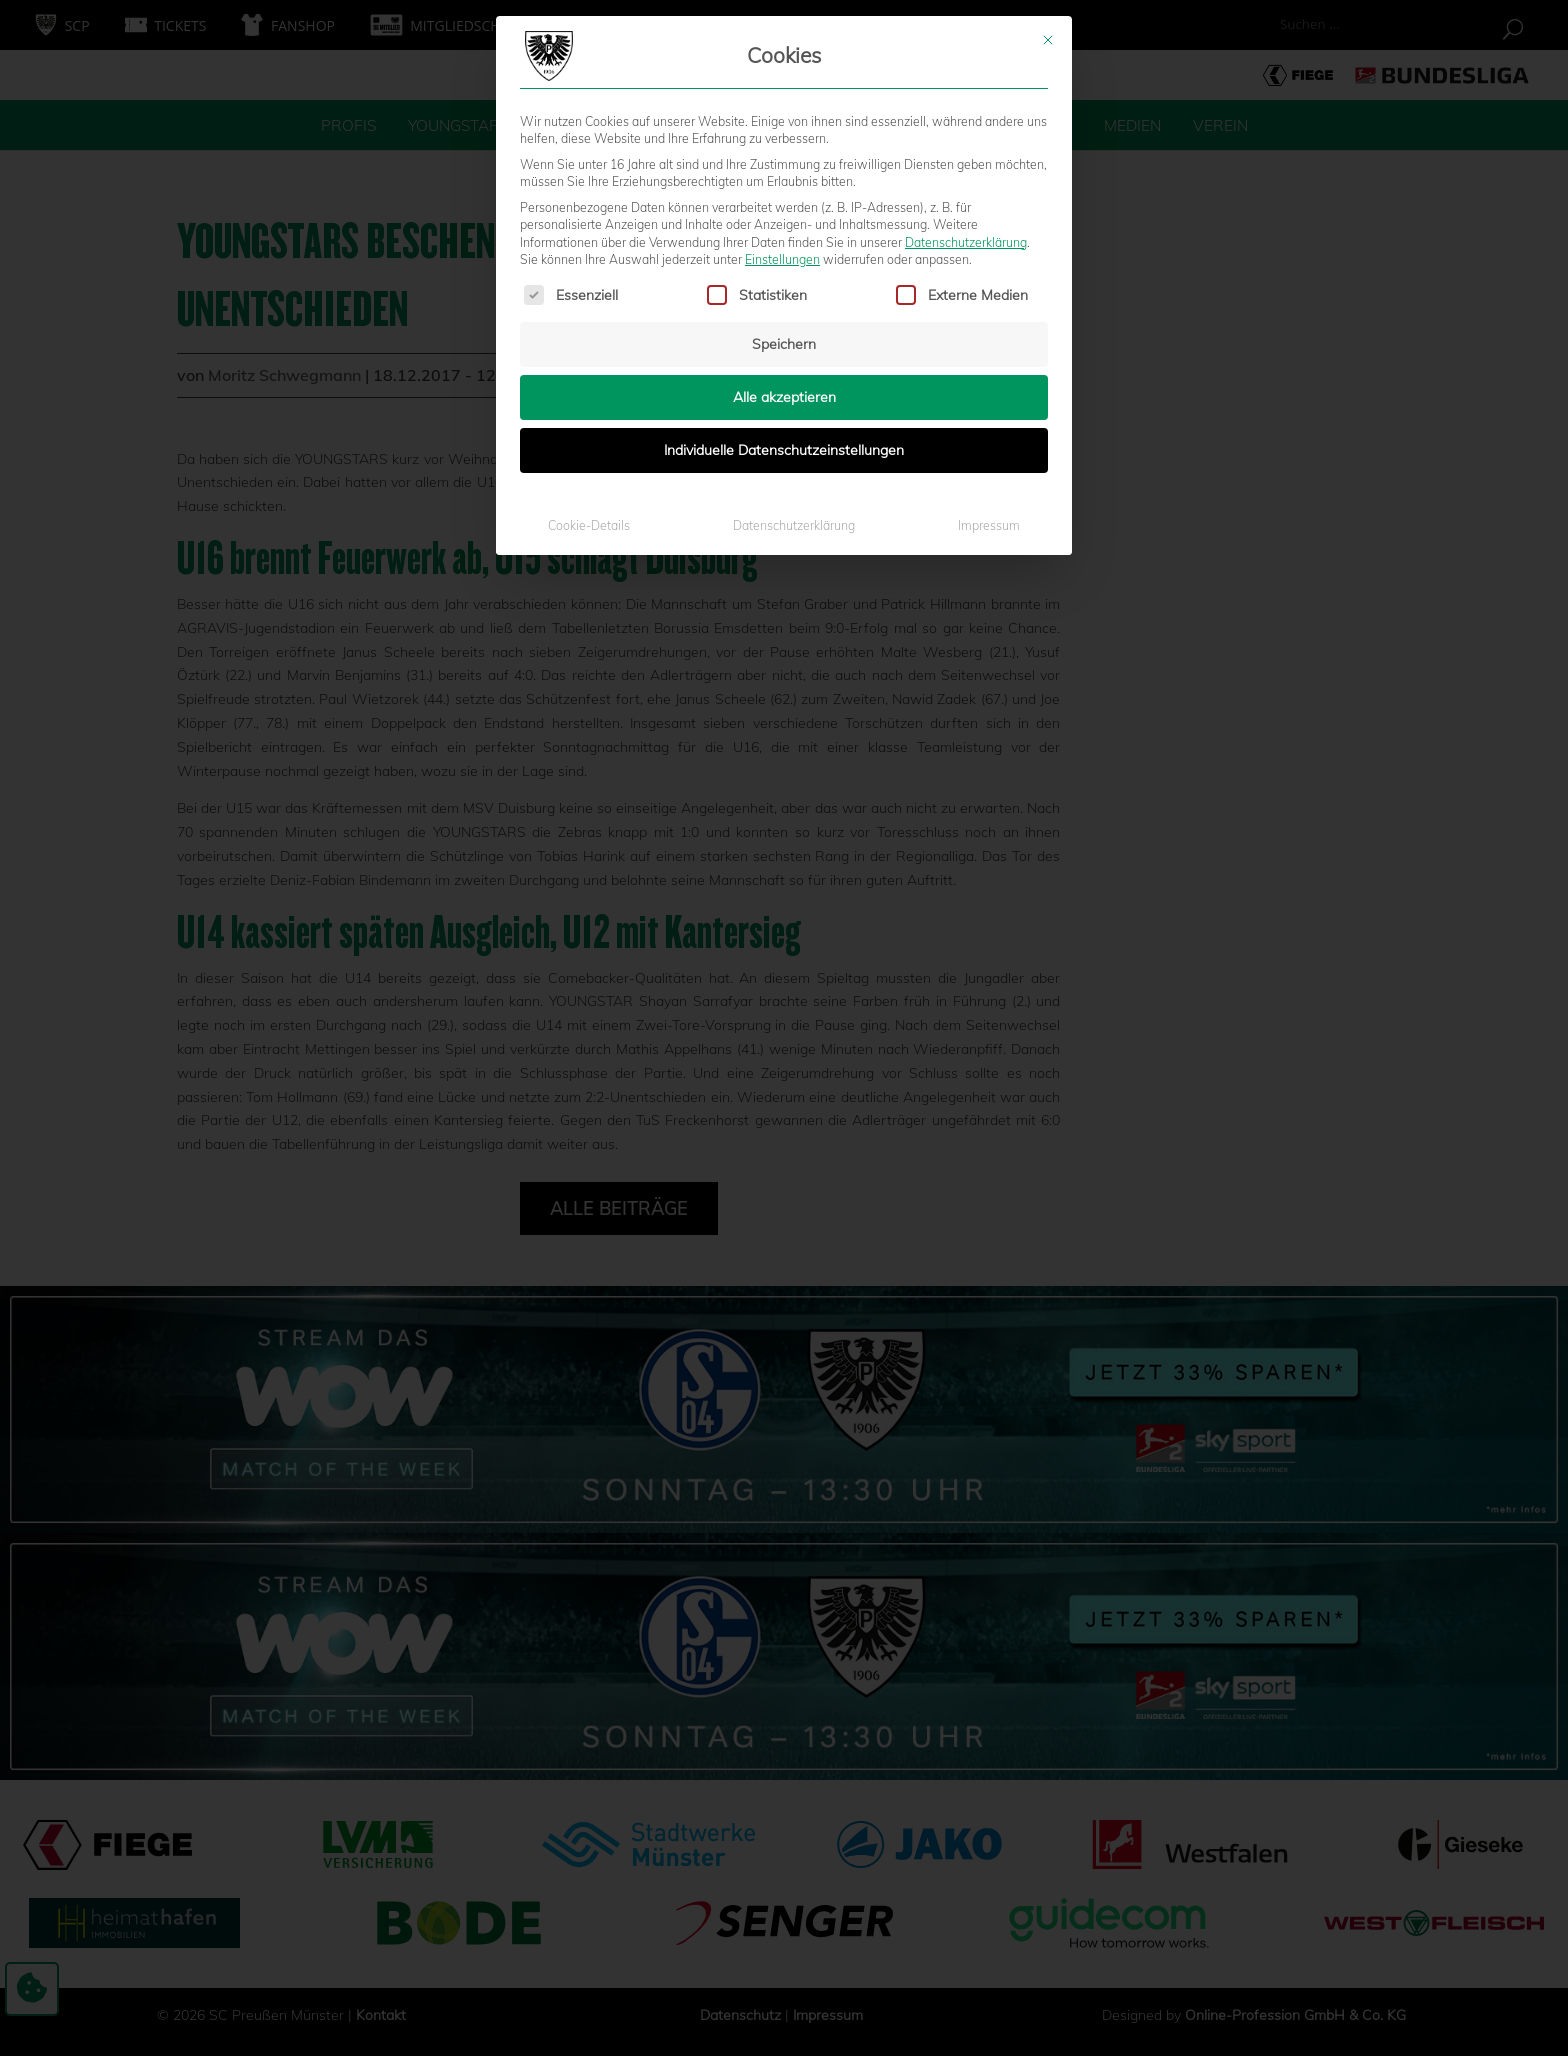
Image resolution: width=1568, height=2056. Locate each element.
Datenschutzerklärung (794, 263)
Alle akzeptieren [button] (784, 135)
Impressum (989, 263)
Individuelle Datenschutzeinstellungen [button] (784, 188)
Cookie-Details (589, 263)
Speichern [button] (784, 82)
